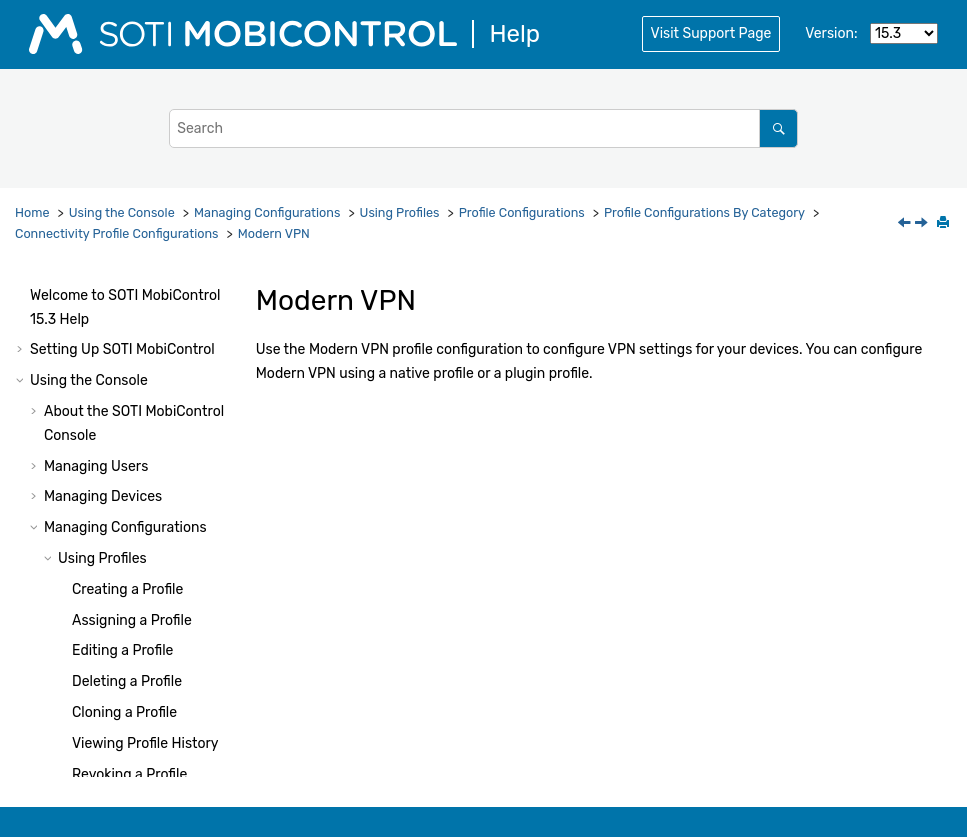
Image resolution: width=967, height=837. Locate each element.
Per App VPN (155, 523)
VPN (128, 615)
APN (128, 283)
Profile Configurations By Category (704, 212)
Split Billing (150, 584)
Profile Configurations (522, 212)
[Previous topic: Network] (906, 224)
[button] (106, 284)
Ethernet (142, 376)
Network (141, 461)
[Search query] (483, 128)
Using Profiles (400, 212)
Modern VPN (274, 233)
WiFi (127, 646)
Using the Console (122, 212)
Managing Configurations (267, 212)
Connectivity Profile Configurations (117, 233)
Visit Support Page (711, 33)
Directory (144, 314)
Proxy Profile (154, 554)
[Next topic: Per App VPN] (923, 224)
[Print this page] (945, 224)
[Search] (778, 128)
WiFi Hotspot (155, 677)
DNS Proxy (148, 345)
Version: (831, 33)
